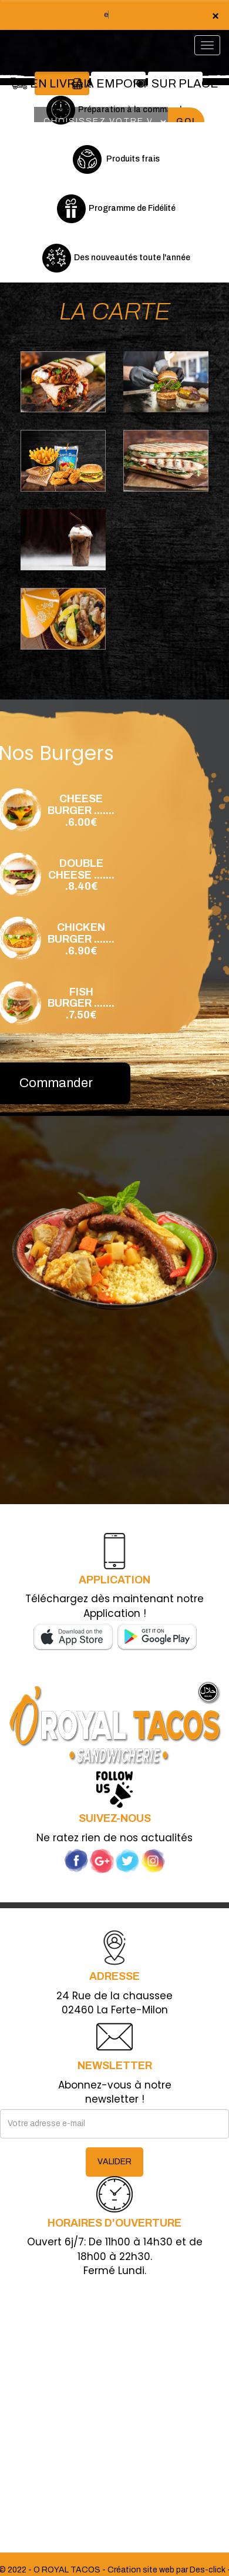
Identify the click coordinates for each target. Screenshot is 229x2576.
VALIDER (114, 2161)
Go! (186, 121)
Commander (56, 1083)
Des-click (207, 2569)
